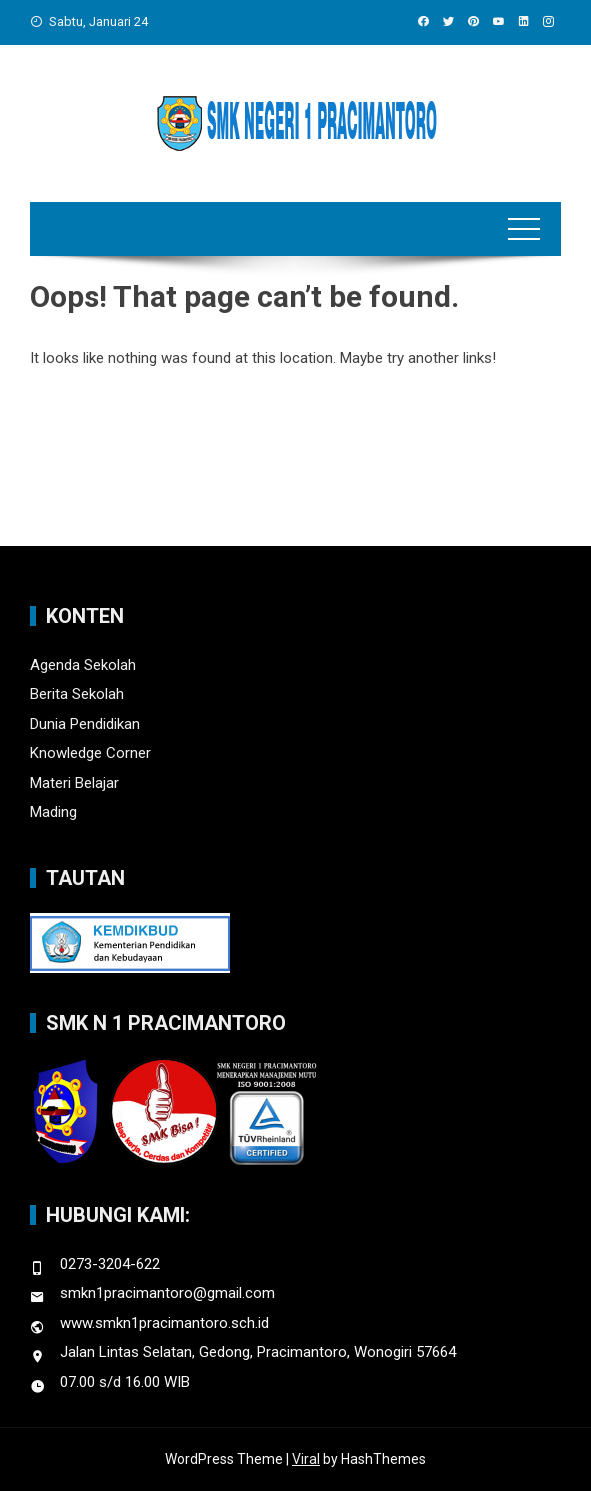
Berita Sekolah (77, 694)
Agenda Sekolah (83, 665)
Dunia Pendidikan (85, 724)
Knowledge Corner (90, 753)
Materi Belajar (74, 783)
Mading (53, 812)
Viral (306, 1459)
